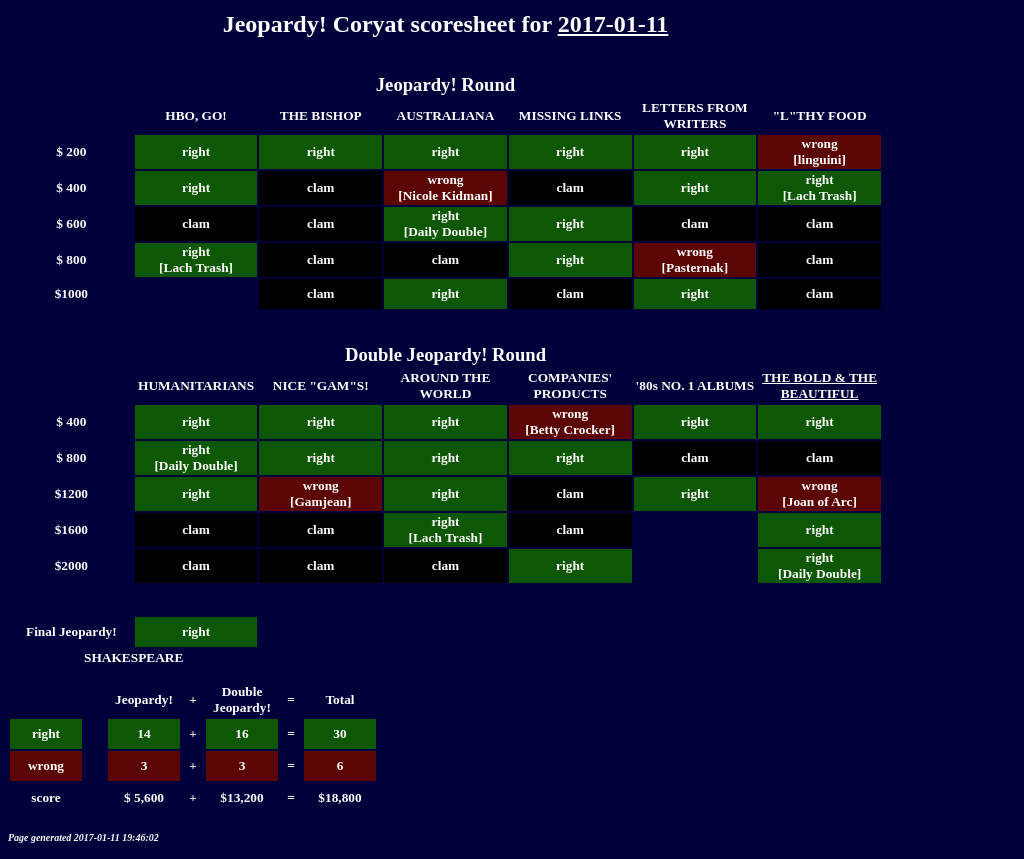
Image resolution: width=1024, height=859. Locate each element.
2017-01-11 (613, 24)
